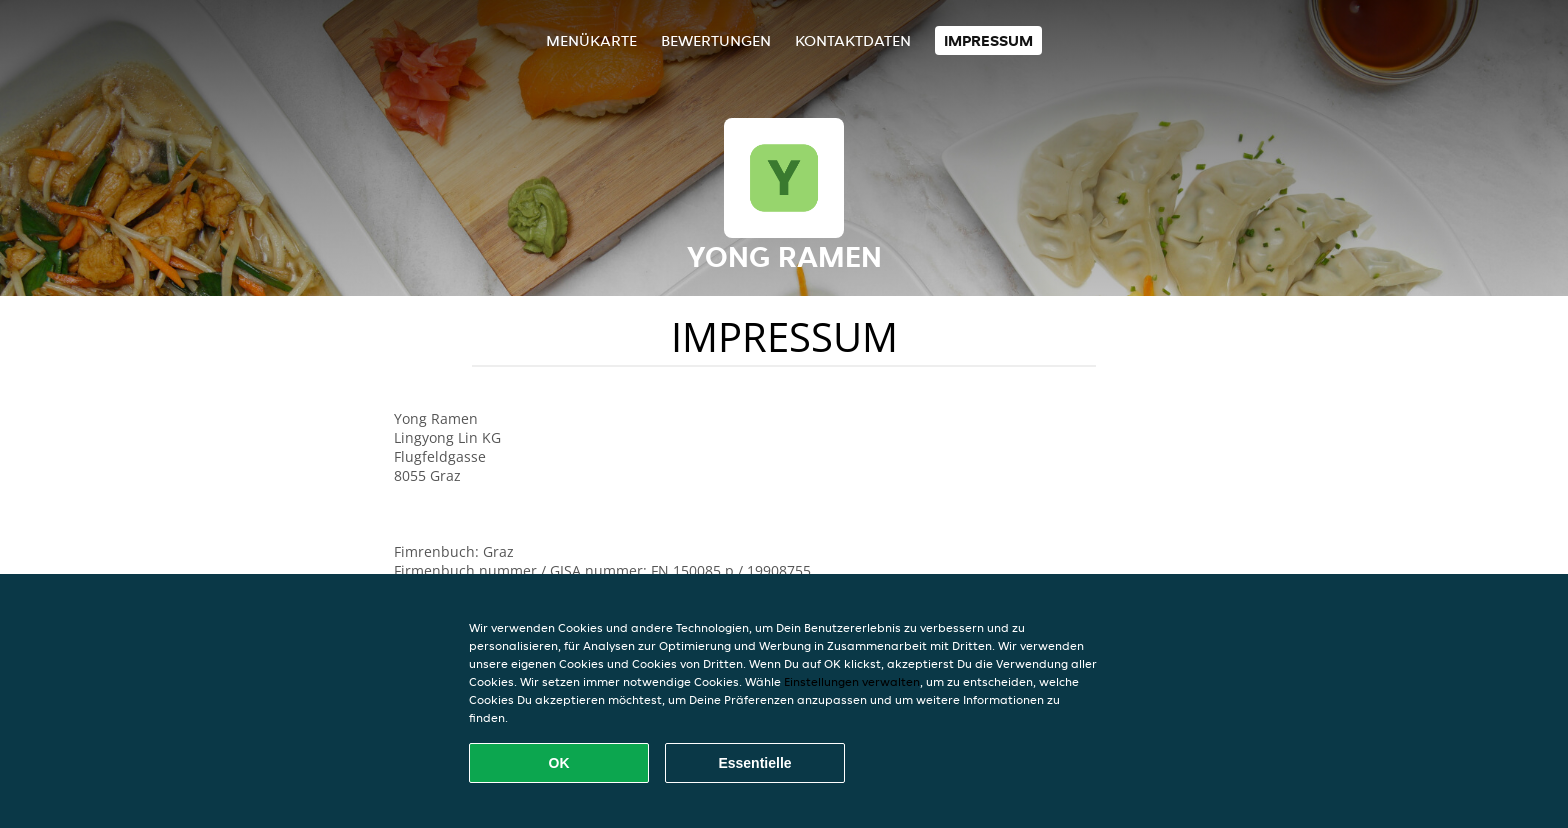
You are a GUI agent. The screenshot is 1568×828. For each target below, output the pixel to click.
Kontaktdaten (853, 40)
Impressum (988, 40)
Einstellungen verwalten (852, 681)
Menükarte (591, 40)
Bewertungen (716, 40)
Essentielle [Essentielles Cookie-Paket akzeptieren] (754, 763)
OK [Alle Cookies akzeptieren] (559, 763)
